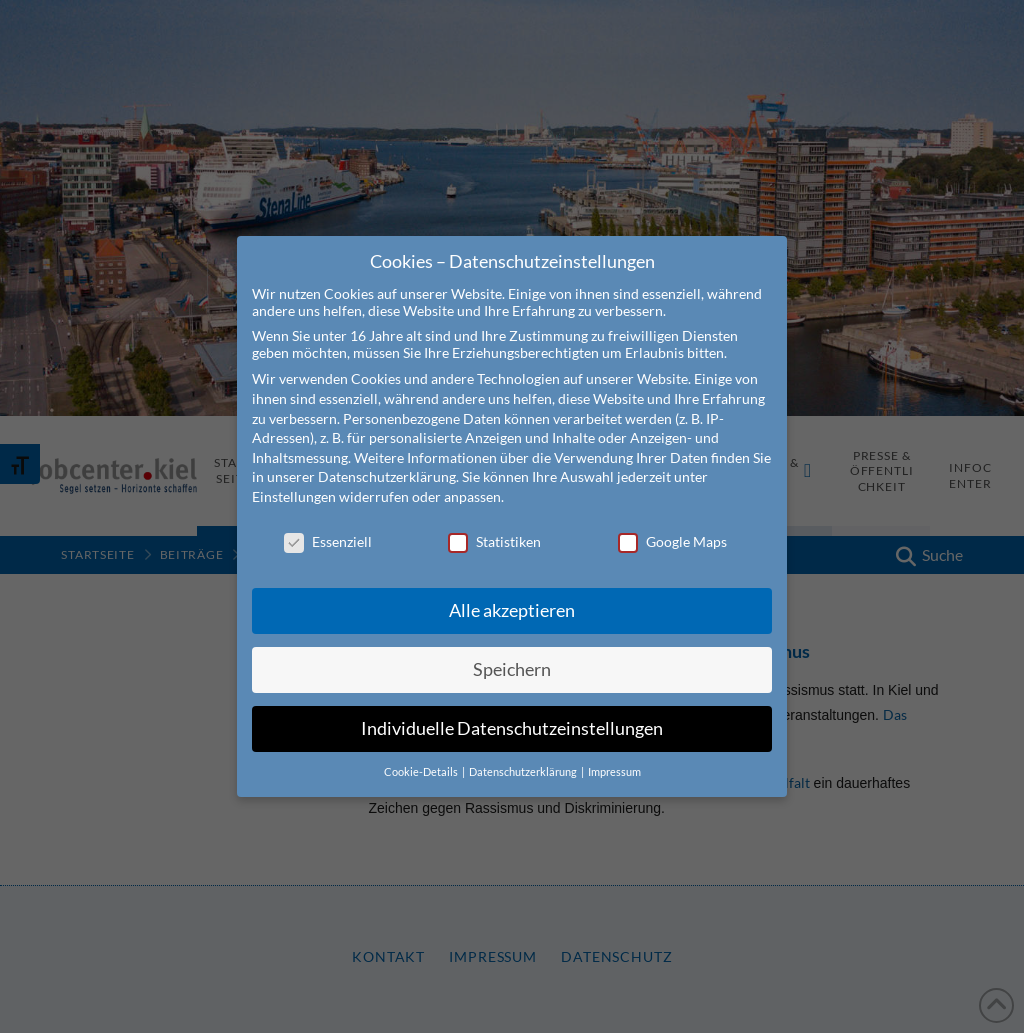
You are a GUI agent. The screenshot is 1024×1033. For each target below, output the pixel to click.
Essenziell (328, 541)
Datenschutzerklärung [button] (524, 772)
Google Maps (672, 541)
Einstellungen (294, 496)
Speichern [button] (512, 669)
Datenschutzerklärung (387, 476)
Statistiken (494, 541)
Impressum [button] (614, 772)
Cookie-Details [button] (422, 772)
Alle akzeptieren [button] (512, 610)
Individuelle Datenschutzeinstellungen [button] (512, 728)
